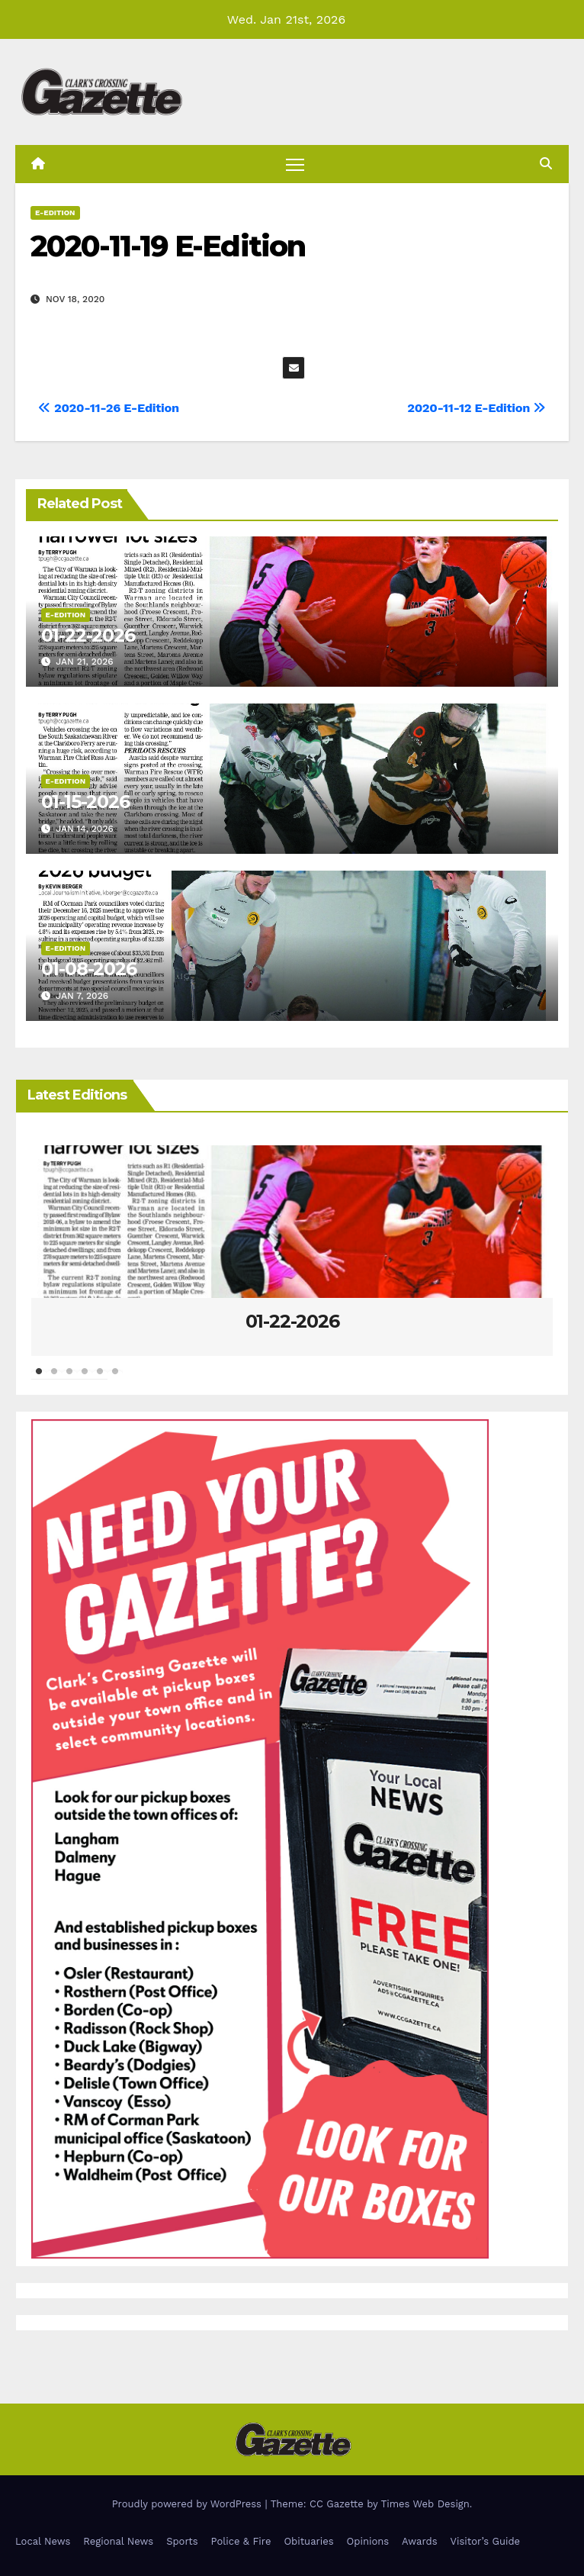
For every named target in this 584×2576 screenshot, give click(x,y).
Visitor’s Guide (486, 2541)
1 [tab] (39, 1378)
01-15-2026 (85, 802)
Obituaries (308, 2541)
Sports (181, 2541)
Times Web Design (425, 2504)
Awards (419, 2541)
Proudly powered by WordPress (188, 2504)
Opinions (368, 2541)
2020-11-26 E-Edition (108, 408)
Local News (42, 2541)
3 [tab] (69, 1378)
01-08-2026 (88, 969)
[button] (546, 163)
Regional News (118, 2541)
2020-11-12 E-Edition (476, 408)
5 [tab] (99, 1378)
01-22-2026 (88, 635)
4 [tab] (84, 1378)
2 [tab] (54, 1378)
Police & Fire (241, 2541)
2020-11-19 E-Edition (167, 246)
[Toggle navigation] (295, 164)
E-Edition (55, 212)
